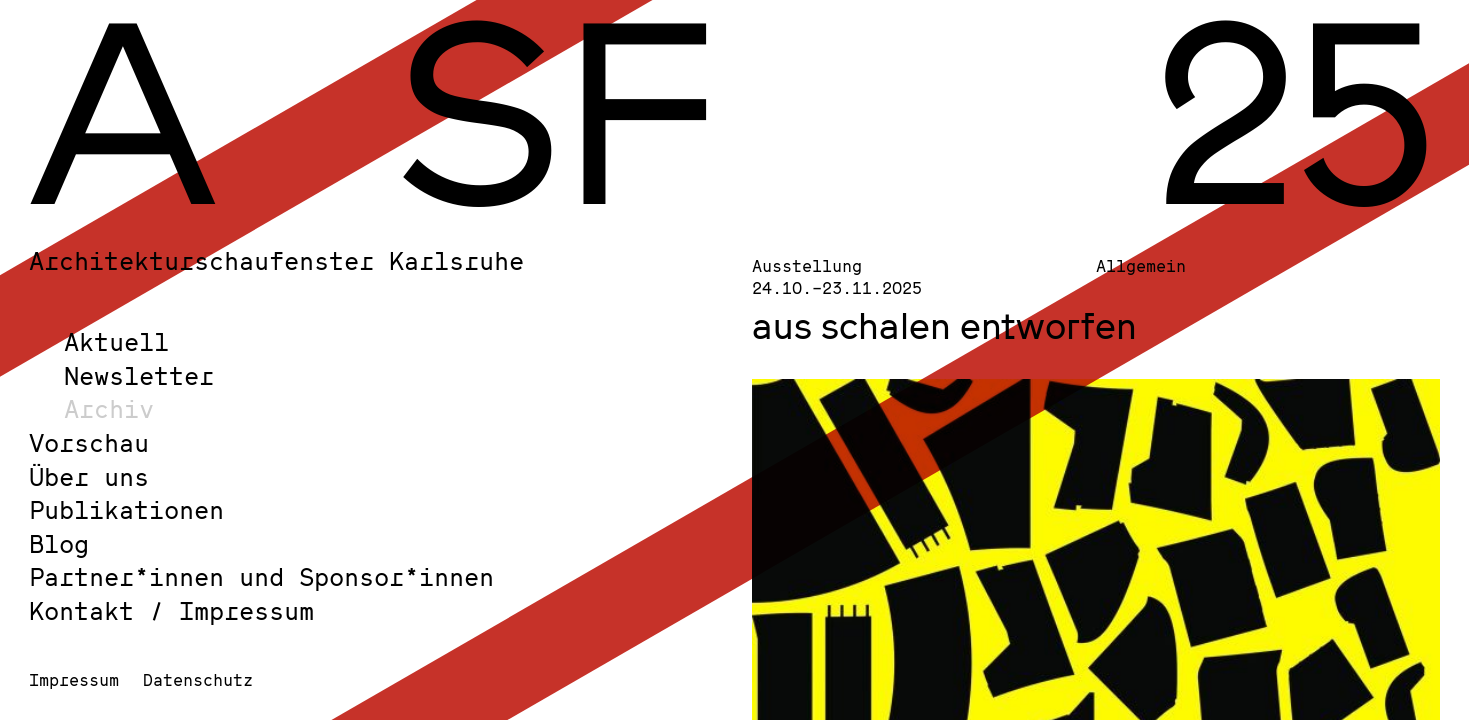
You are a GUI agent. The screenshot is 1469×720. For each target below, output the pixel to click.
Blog (59, 543)
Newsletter (139, 375)
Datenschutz (198, 679)
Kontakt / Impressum (171, 610)
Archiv (109, 408)
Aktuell (116, 341)
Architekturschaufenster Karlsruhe (276, 260)
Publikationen (126, 509)
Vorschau (89, 442)
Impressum (74, 679)
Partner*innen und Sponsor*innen (261, 576)
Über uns (89, 476)
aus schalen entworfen (944, 325)
